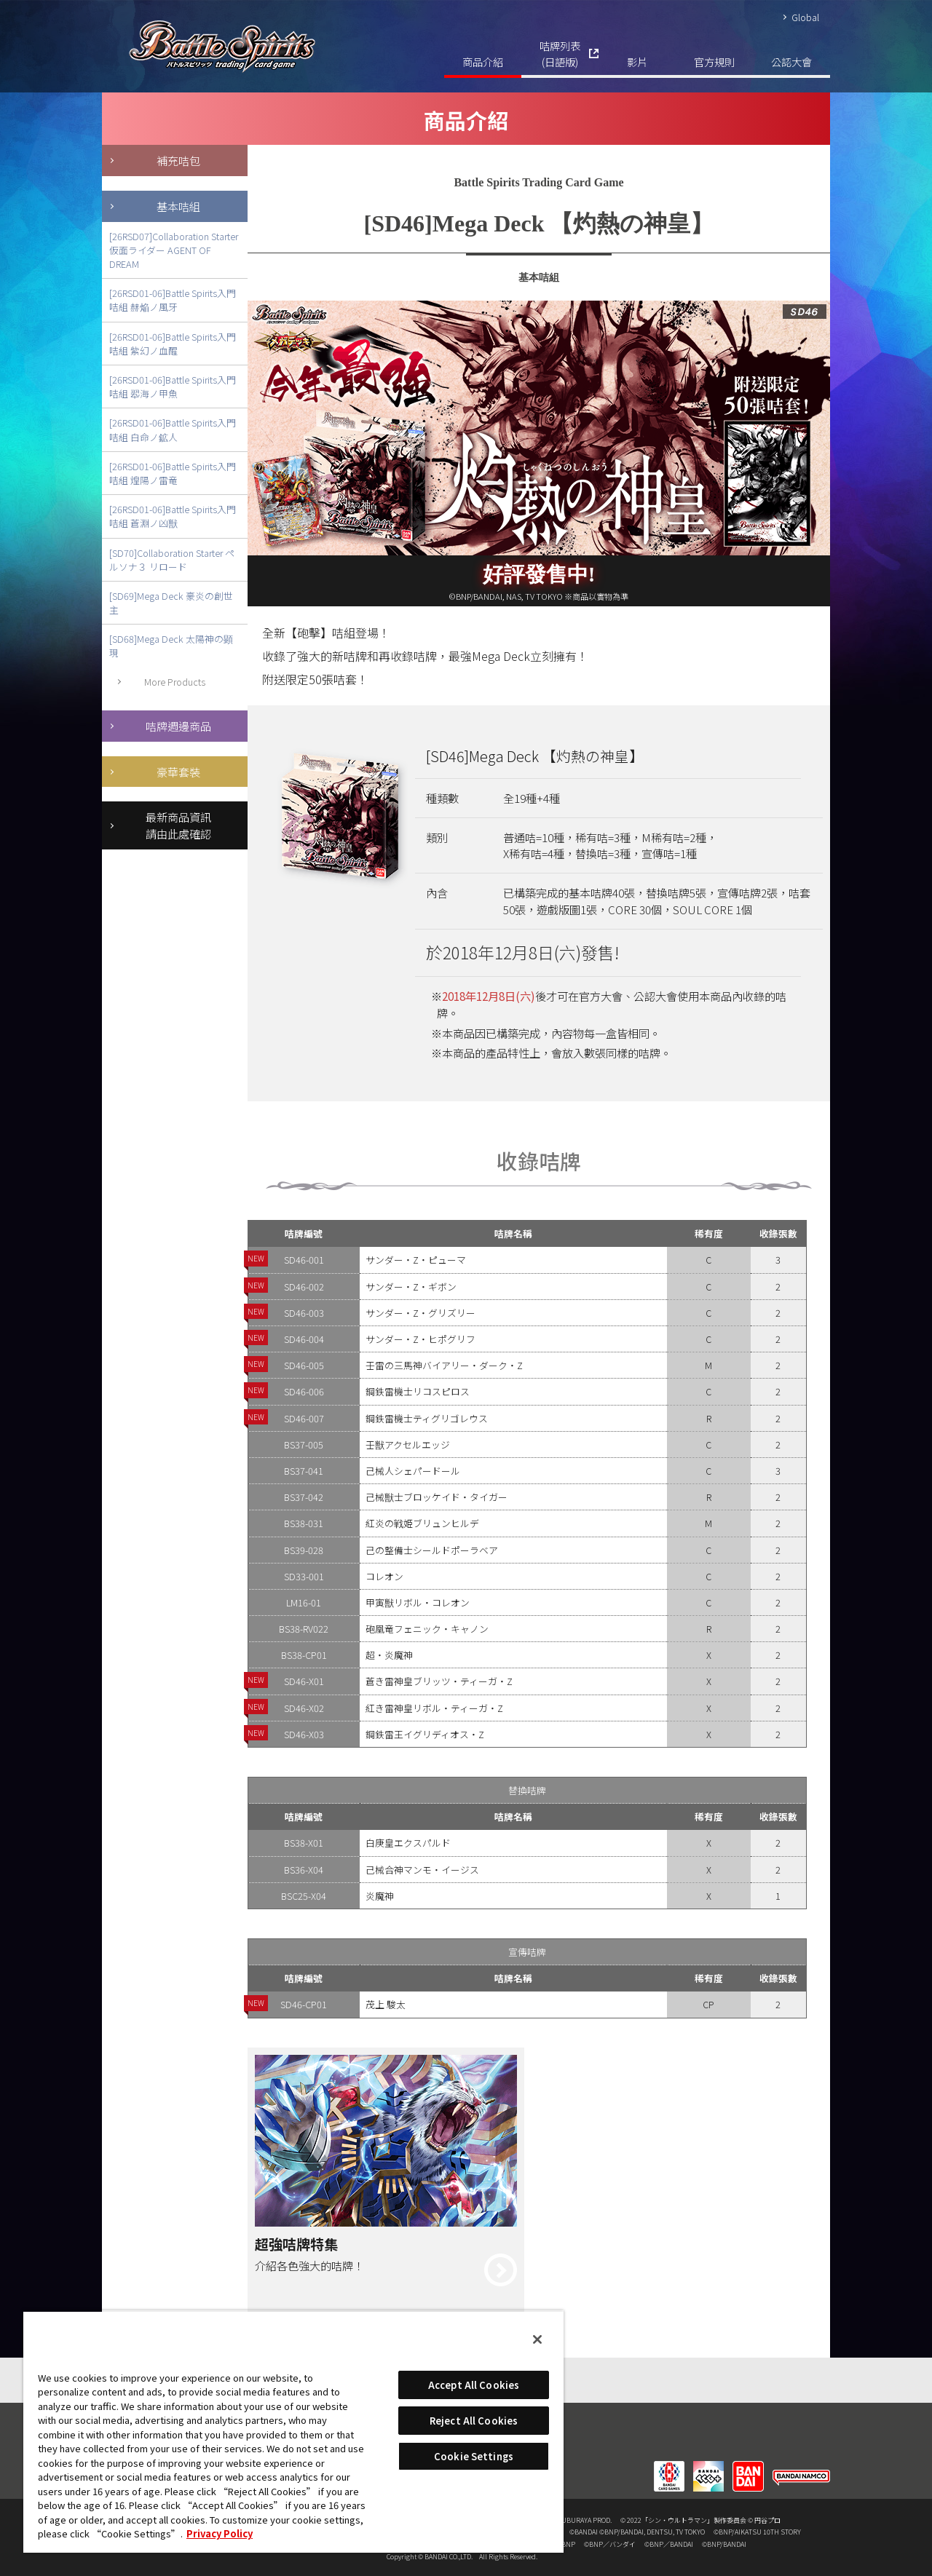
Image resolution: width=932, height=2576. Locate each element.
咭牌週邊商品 (178, 726)
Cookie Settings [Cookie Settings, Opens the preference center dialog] (473, 2456)
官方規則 (714, 61)
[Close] (537, 2339)
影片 (637, 61)
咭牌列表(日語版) (560, 53)
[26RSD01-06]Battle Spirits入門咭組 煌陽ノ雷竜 (172, 473)
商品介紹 (482, 61)
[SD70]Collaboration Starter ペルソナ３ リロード (171, 560)
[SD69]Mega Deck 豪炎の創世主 (171, 603)
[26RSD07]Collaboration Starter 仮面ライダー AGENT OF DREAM (173, 250)
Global (805, 17)
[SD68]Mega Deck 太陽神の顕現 (171, 645)
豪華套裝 (178, 772)
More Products (174, 682)
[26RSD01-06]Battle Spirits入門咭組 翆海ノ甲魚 (172, 386)
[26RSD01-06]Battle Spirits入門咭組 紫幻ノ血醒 (172, 343)
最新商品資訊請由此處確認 (178, 825)
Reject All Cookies (474, 2421)
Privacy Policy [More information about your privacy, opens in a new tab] (219, 2533)
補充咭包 (178, 160)
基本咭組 (178, 206)
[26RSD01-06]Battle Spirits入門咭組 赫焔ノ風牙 (172, 300)
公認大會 (791, 61)
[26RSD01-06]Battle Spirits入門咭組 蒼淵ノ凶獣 (172, 516)
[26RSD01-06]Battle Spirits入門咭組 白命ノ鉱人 (172, 429)
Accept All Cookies (473, 2385)
